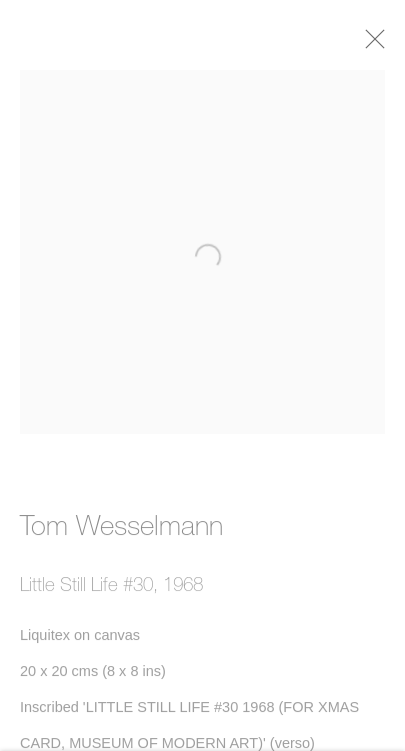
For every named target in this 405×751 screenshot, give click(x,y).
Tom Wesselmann (121, 530)
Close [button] (381, 45)
